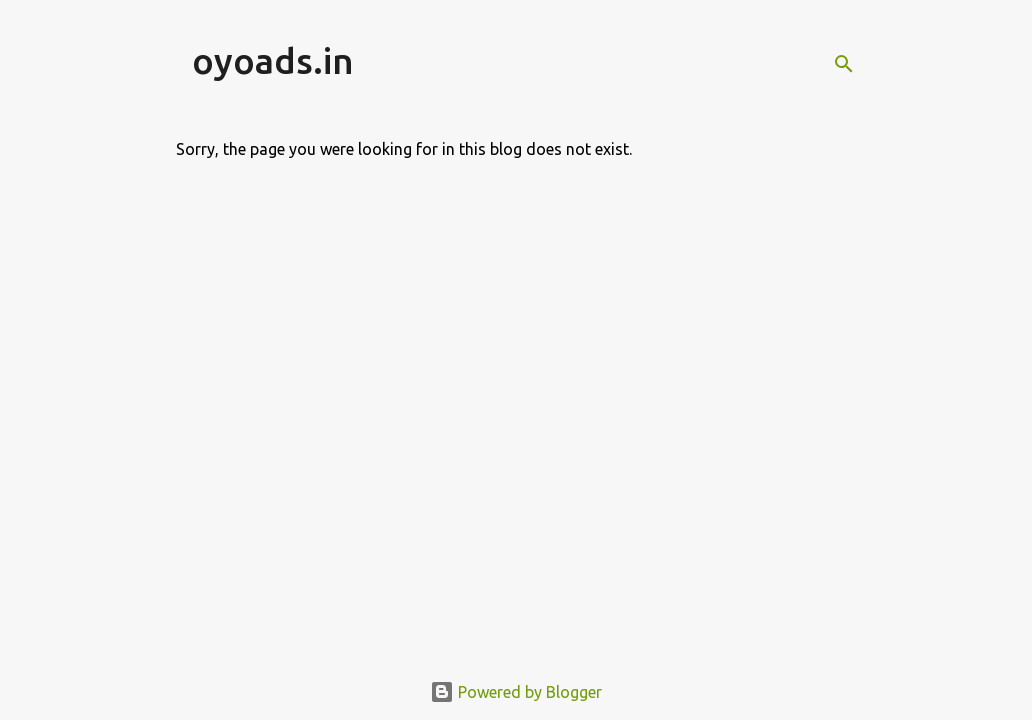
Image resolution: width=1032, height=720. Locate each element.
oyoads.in (273, 60)
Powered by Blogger (516, 692)
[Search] (844, 64)
